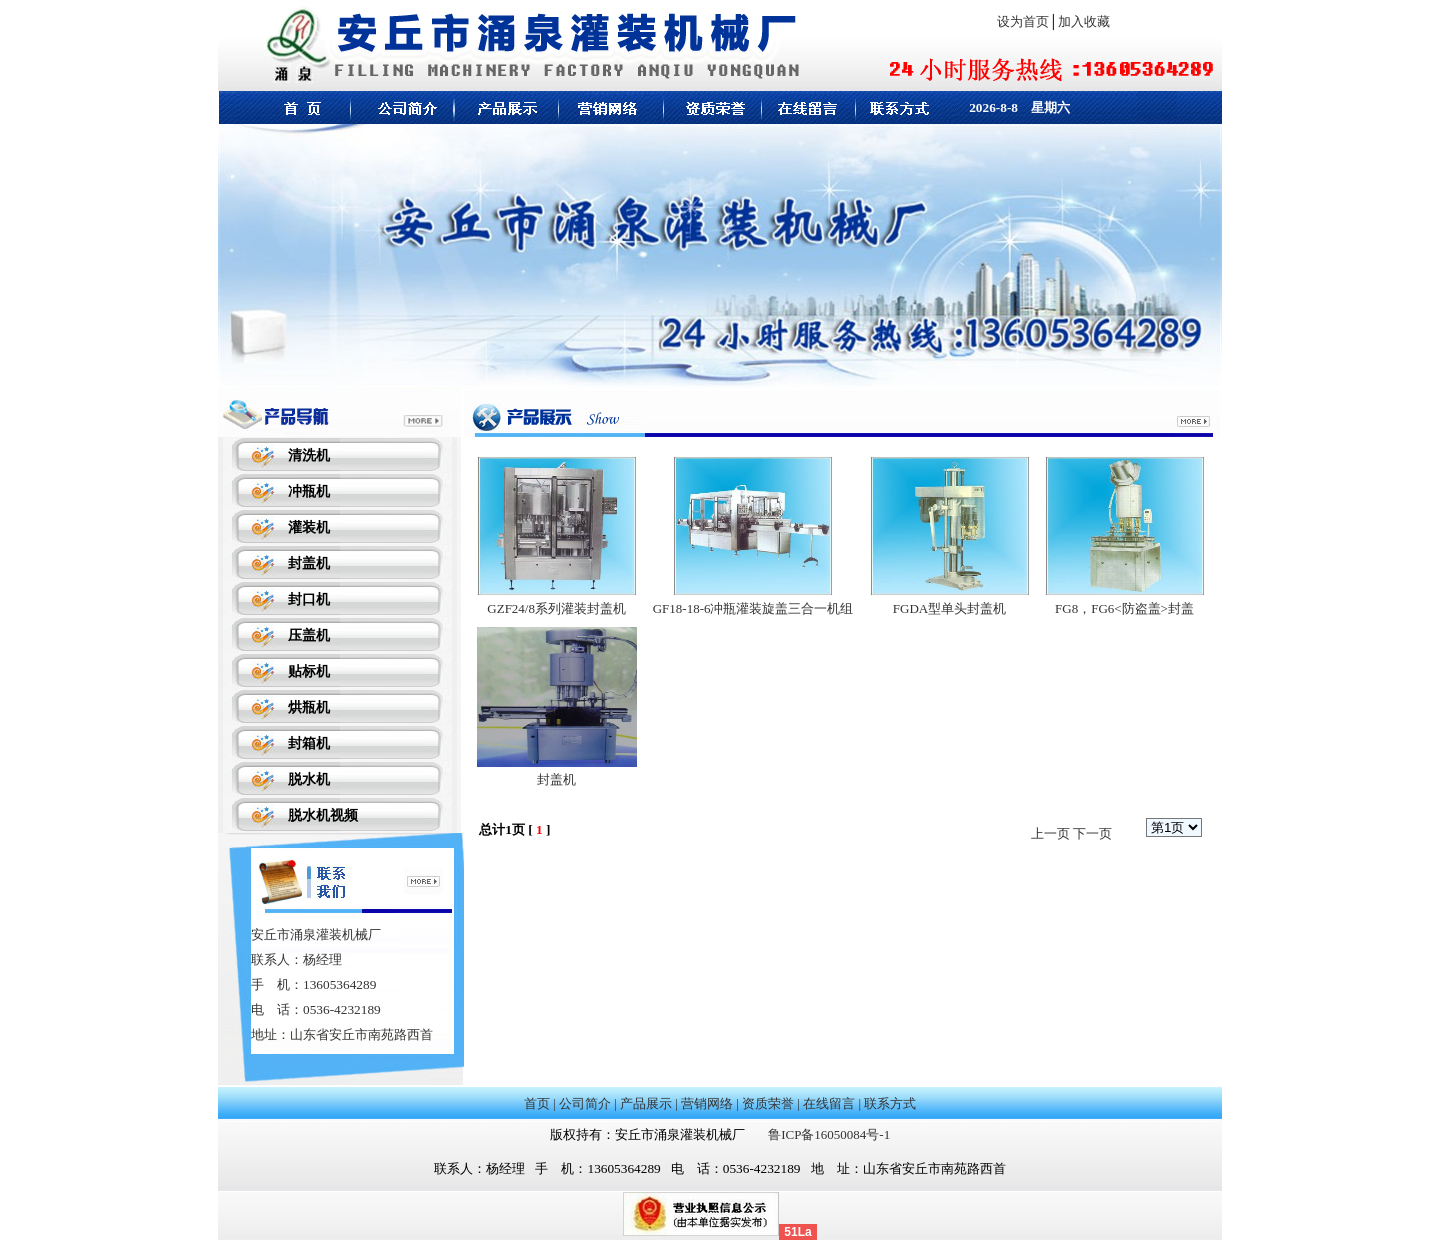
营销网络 (707, 1103)
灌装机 (309, 527)
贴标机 (309, 671)
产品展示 (646, 1103)
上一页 (1050, 833)
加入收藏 (1084, 21)
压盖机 (309, 635)
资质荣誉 (768, 1103)
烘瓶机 (309, 707)
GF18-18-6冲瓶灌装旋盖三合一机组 (753, 608)
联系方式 (890, 1103)
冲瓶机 (309, 491)
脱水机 (309, 779)
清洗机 (309, 455)
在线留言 (829, 1103)
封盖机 (309, 563)
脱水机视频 (323, 815)
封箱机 (309, 743)
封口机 (309, 599)
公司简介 (585, 1103)
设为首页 (1023, 21)
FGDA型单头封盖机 (949, 608)
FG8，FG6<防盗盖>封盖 (1124, 608)
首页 (537, 1103)
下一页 (1092, 833)
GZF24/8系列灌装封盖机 (556, 608)
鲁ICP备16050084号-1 (829, 1134)
